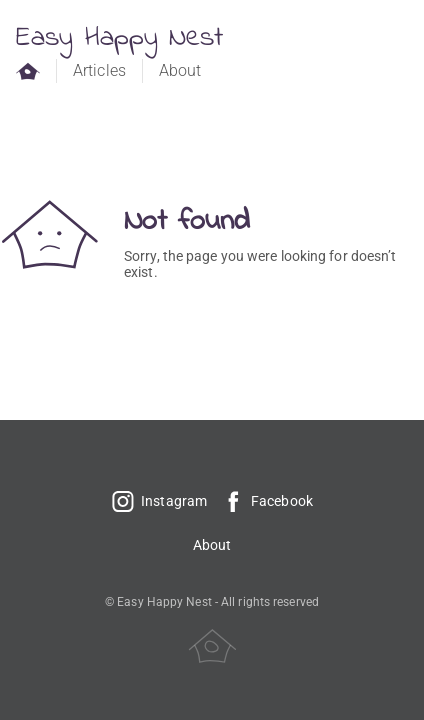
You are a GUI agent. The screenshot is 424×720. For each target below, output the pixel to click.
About (180, 70)
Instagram (159, 501)
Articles (99, 70)
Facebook (267, 501)
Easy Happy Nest (120, 38)
